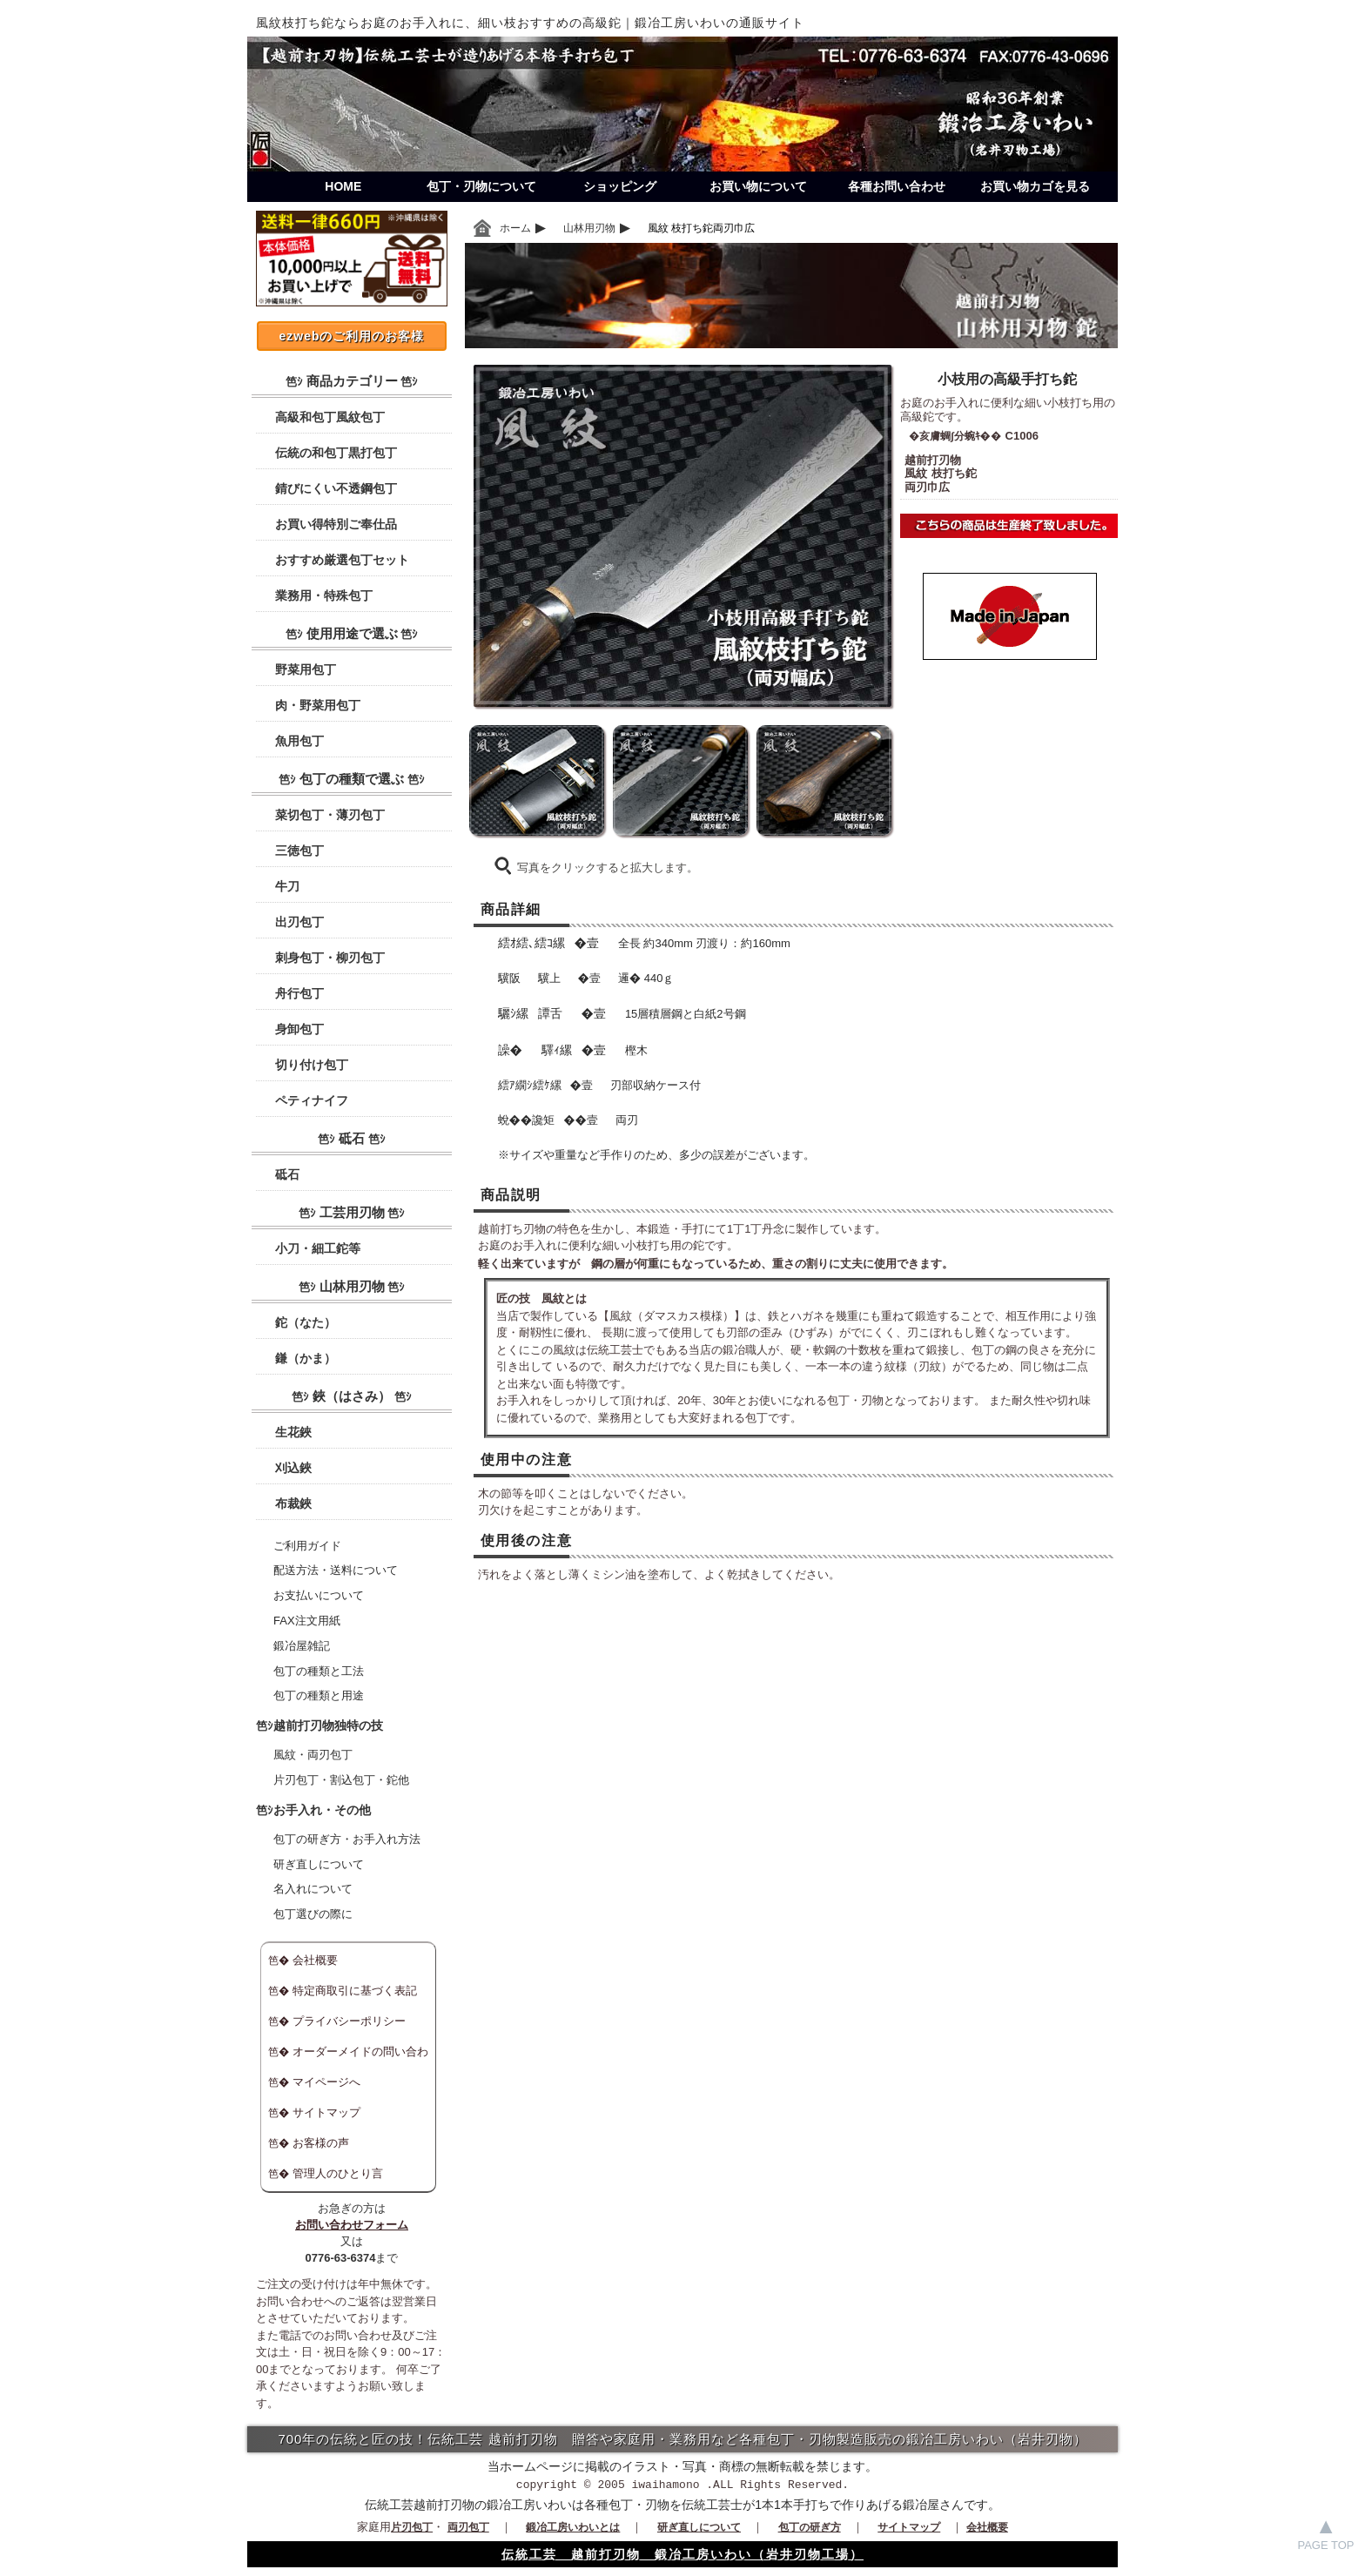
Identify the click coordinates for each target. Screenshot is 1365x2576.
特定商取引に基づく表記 (354, 1990)
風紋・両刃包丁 (313, 1754)
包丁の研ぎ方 (809, 2527)
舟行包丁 (299, 993)
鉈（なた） (305, 1322)
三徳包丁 (299, 851)
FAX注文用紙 (306, 1620)
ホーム (515, 228)
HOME (343, 186)
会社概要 (315, 1960)
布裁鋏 (293, 1503)
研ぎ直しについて (318, 1864)
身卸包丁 (299, 1029)
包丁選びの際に (313, 1913)
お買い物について (758, 186)
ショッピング (619, 186)
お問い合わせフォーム (351, 2224)
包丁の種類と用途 (318, 1695)
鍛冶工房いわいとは (573, 2527)
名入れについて (313, 1888)
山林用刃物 (589, 228)
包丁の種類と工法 (318, 1671)
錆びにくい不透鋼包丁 (336, 488)
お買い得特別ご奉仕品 (336, 524)
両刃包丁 (468, 2527)
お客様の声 (320, 2142)
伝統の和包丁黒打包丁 (336, 453)
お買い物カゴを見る (1035, 186)
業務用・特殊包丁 (324, 595)
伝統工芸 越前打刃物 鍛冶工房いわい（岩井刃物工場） (682, 2554)
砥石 (287, 1174)
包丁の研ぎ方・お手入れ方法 (346, 1839)
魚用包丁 (299, 741)
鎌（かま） (305, 1358)
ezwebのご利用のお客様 (351, 336)
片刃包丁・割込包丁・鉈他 (341, 1779)
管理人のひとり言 (337, 2173)
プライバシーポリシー (349, 2021)
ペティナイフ (311, 1100)
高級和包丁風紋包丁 (330, 417)
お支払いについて (318, 1595)
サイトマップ (326, 2112)
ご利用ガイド (307, 1545)
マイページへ (326, 2081)
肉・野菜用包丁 (317, 705)
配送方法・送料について (335, 1570)
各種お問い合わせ (896, 186)
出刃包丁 (299, 922)
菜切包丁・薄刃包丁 (330, 815)
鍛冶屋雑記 (301, 1645)
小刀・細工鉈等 (317, 1248)
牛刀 (287, 886)
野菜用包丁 (305, 669)
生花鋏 (293, 1432)
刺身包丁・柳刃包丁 (330, 958)
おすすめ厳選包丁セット (342, 560)
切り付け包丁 (311, 1065)
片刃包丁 (412, 2527)
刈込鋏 (293, 1468)
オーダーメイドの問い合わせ (347, 2055)
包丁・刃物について (481, 186)
